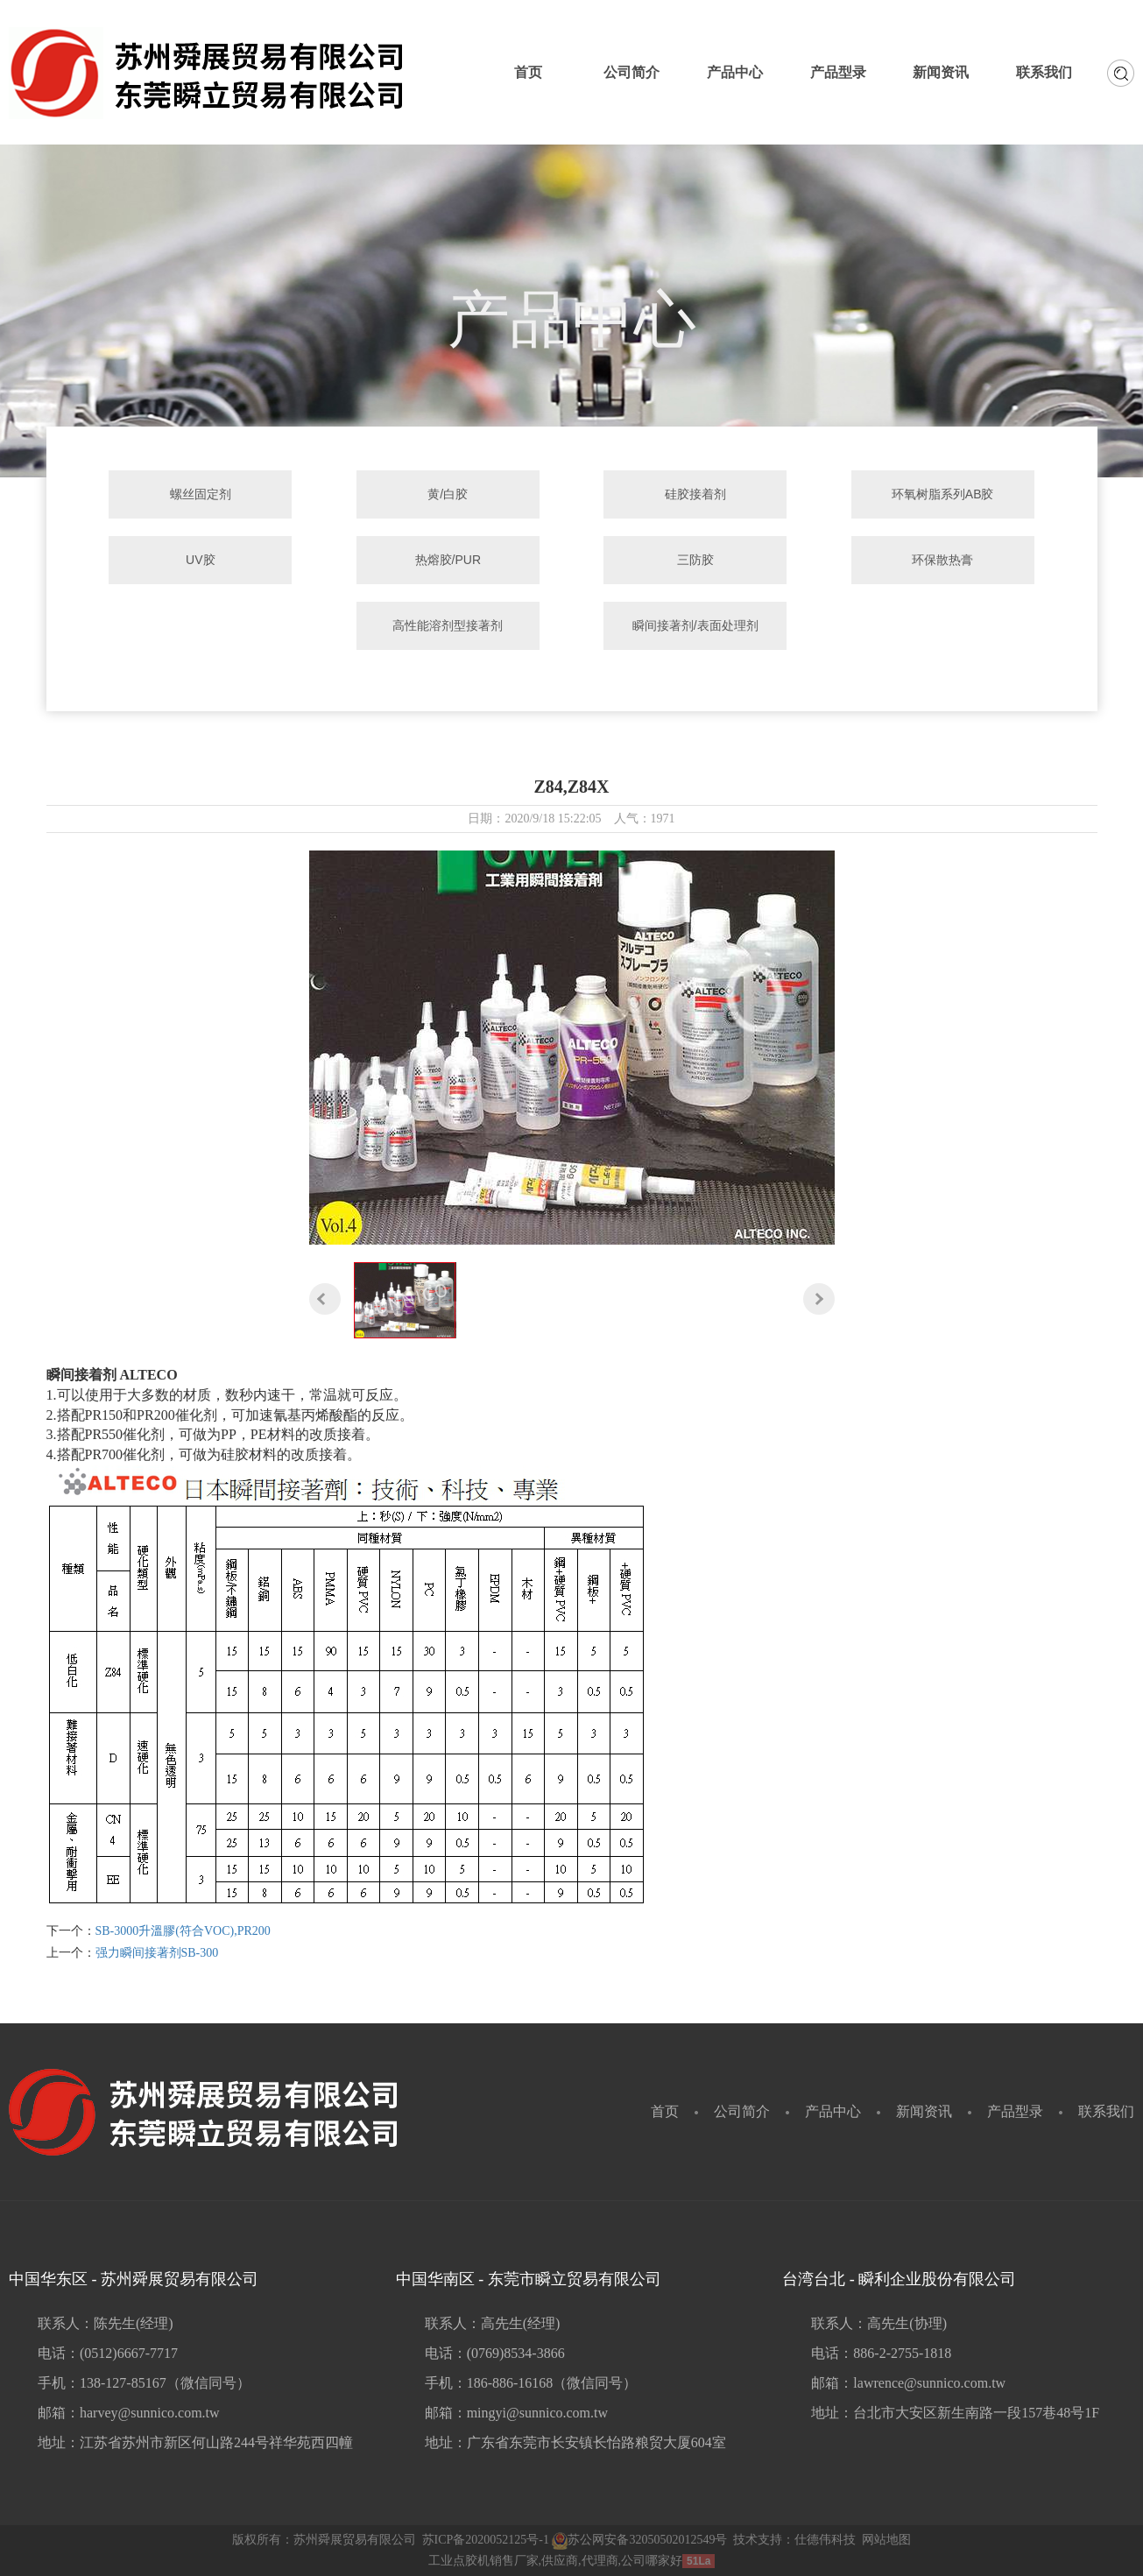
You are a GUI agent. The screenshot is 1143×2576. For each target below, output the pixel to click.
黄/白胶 (451, 494)
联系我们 (1106, 2111)
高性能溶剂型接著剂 (451, 625)
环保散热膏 (932, 560)
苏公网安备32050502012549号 (639, 2539)
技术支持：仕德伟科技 (794, 2539)
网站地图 (886, 2539)
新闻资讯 (924, 2111)
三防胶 (692, 560)
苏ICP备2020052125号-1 (485, 2539)
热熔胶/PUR (450, 560)
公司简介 (742, 2111)
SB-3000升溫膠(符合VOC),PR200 (183, 1930)
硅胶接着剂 (692, 494)
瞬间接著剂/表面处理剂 (692, 625)
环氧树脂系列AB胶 (933, 494)
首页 (665, 2111)
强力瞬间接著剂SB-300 (157, 1952)
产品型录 (1015, 2111)
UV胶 (209, 560)
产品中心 (833, 2111)
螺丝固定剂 (210, 494)
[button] (325, 1298)
